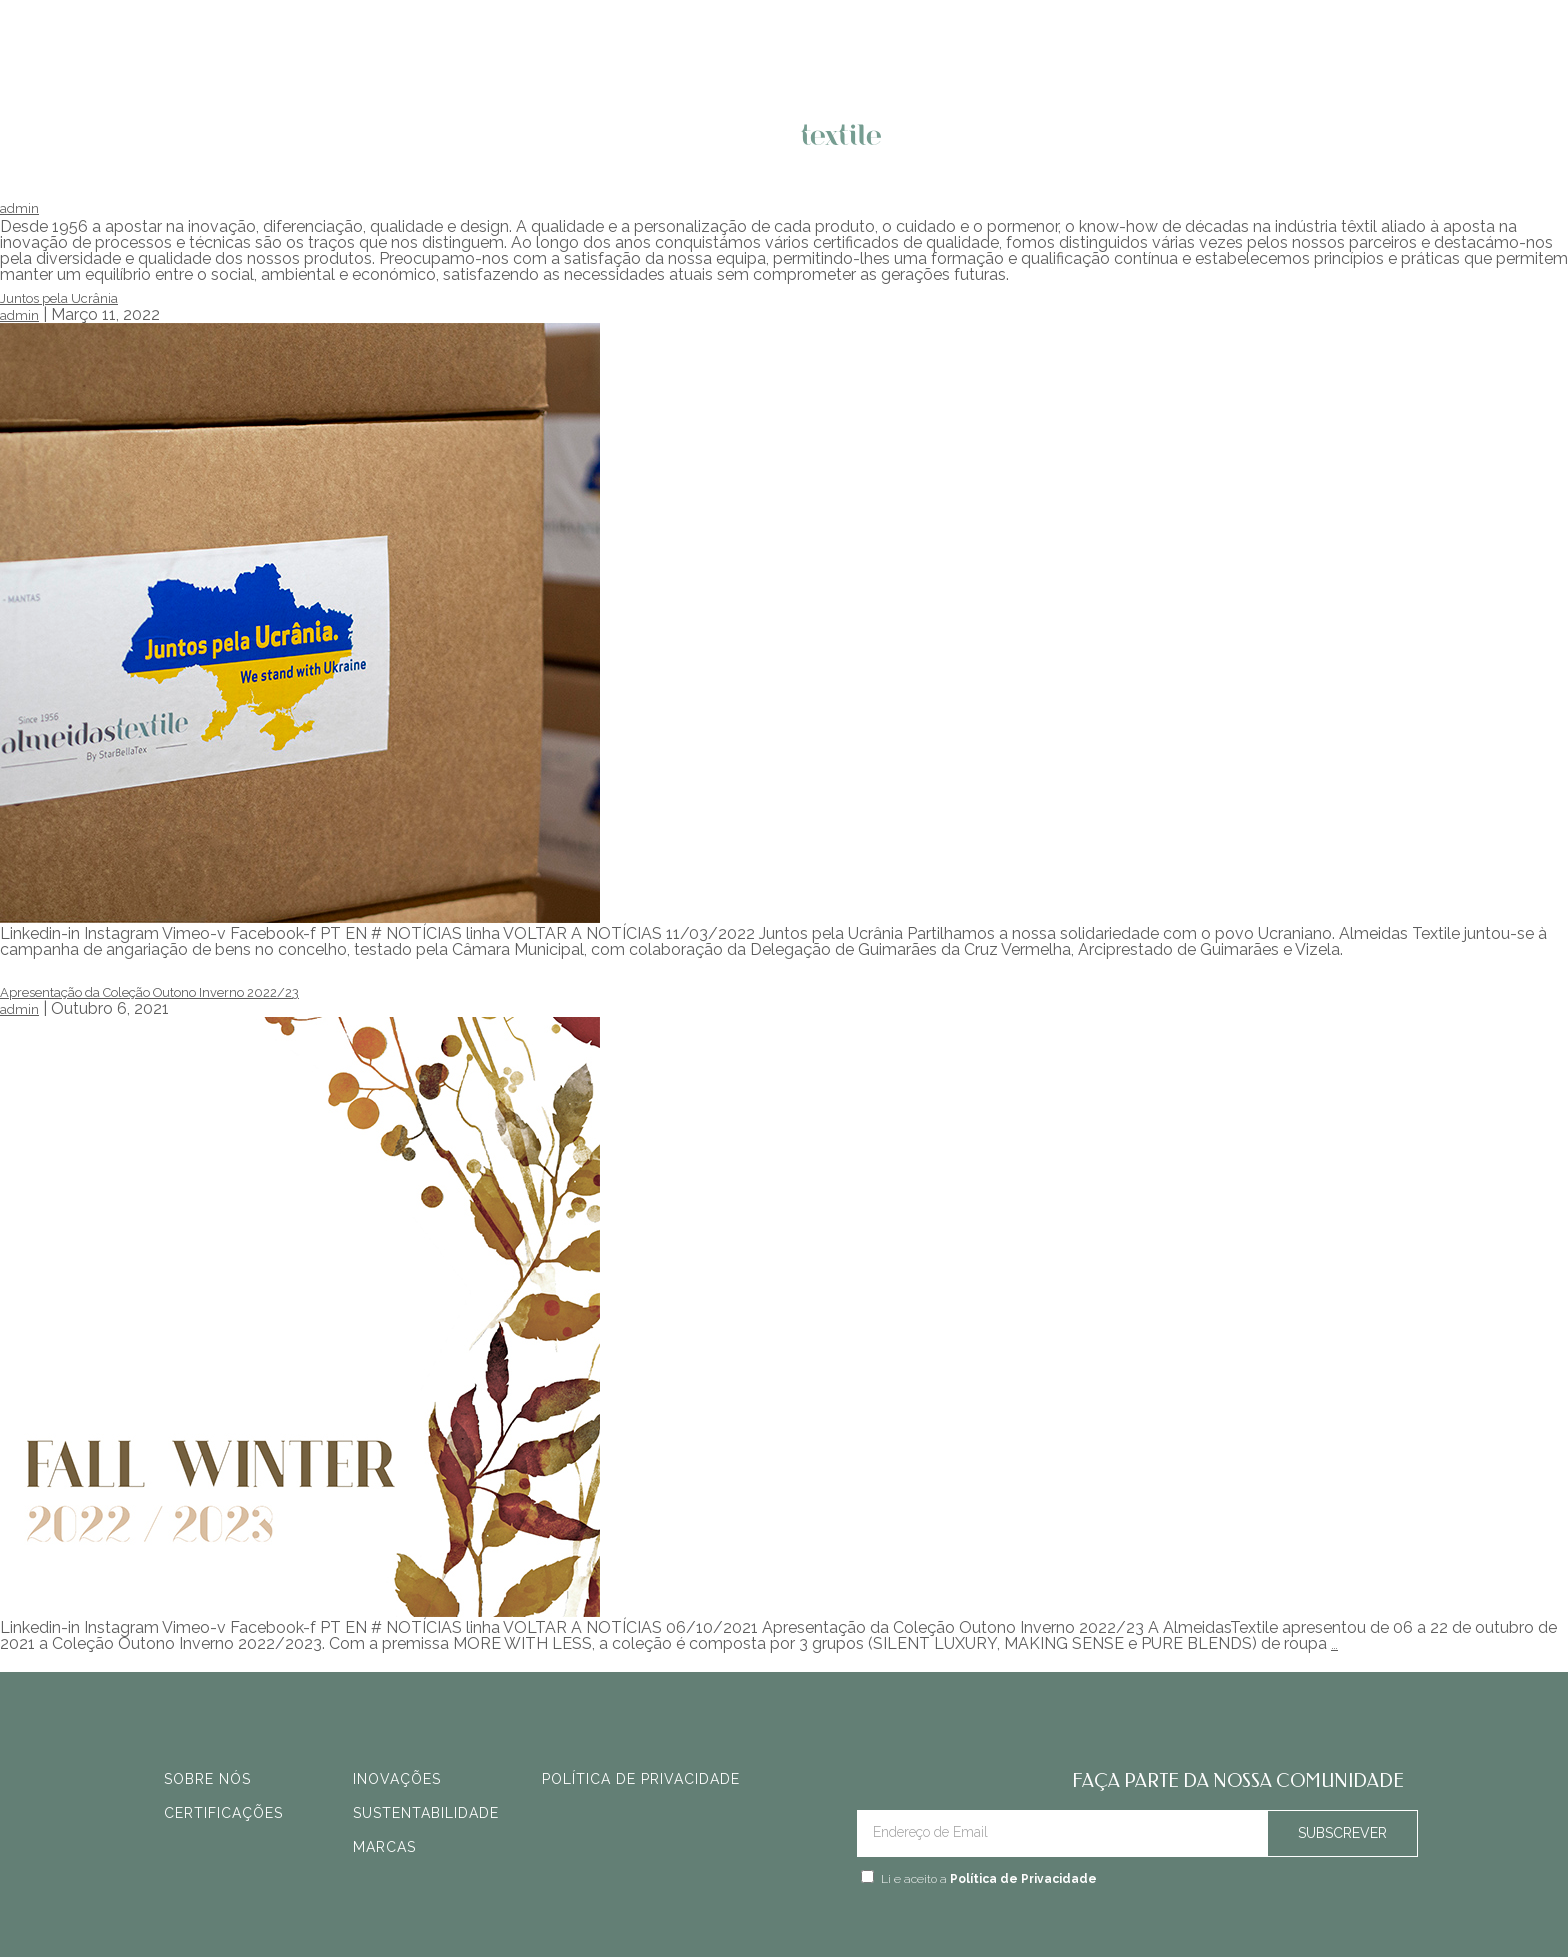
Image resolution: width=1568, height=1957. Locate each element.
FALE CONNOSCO (1144, 141)
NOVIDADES (420, 141)
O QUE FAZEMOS (576, 141)
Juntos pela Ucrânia (59, 298)
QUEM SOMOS (976, 141)
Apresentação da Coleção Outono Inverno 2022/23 (149, 992)
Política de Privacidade (1023, 1879)
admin (19, 208)
